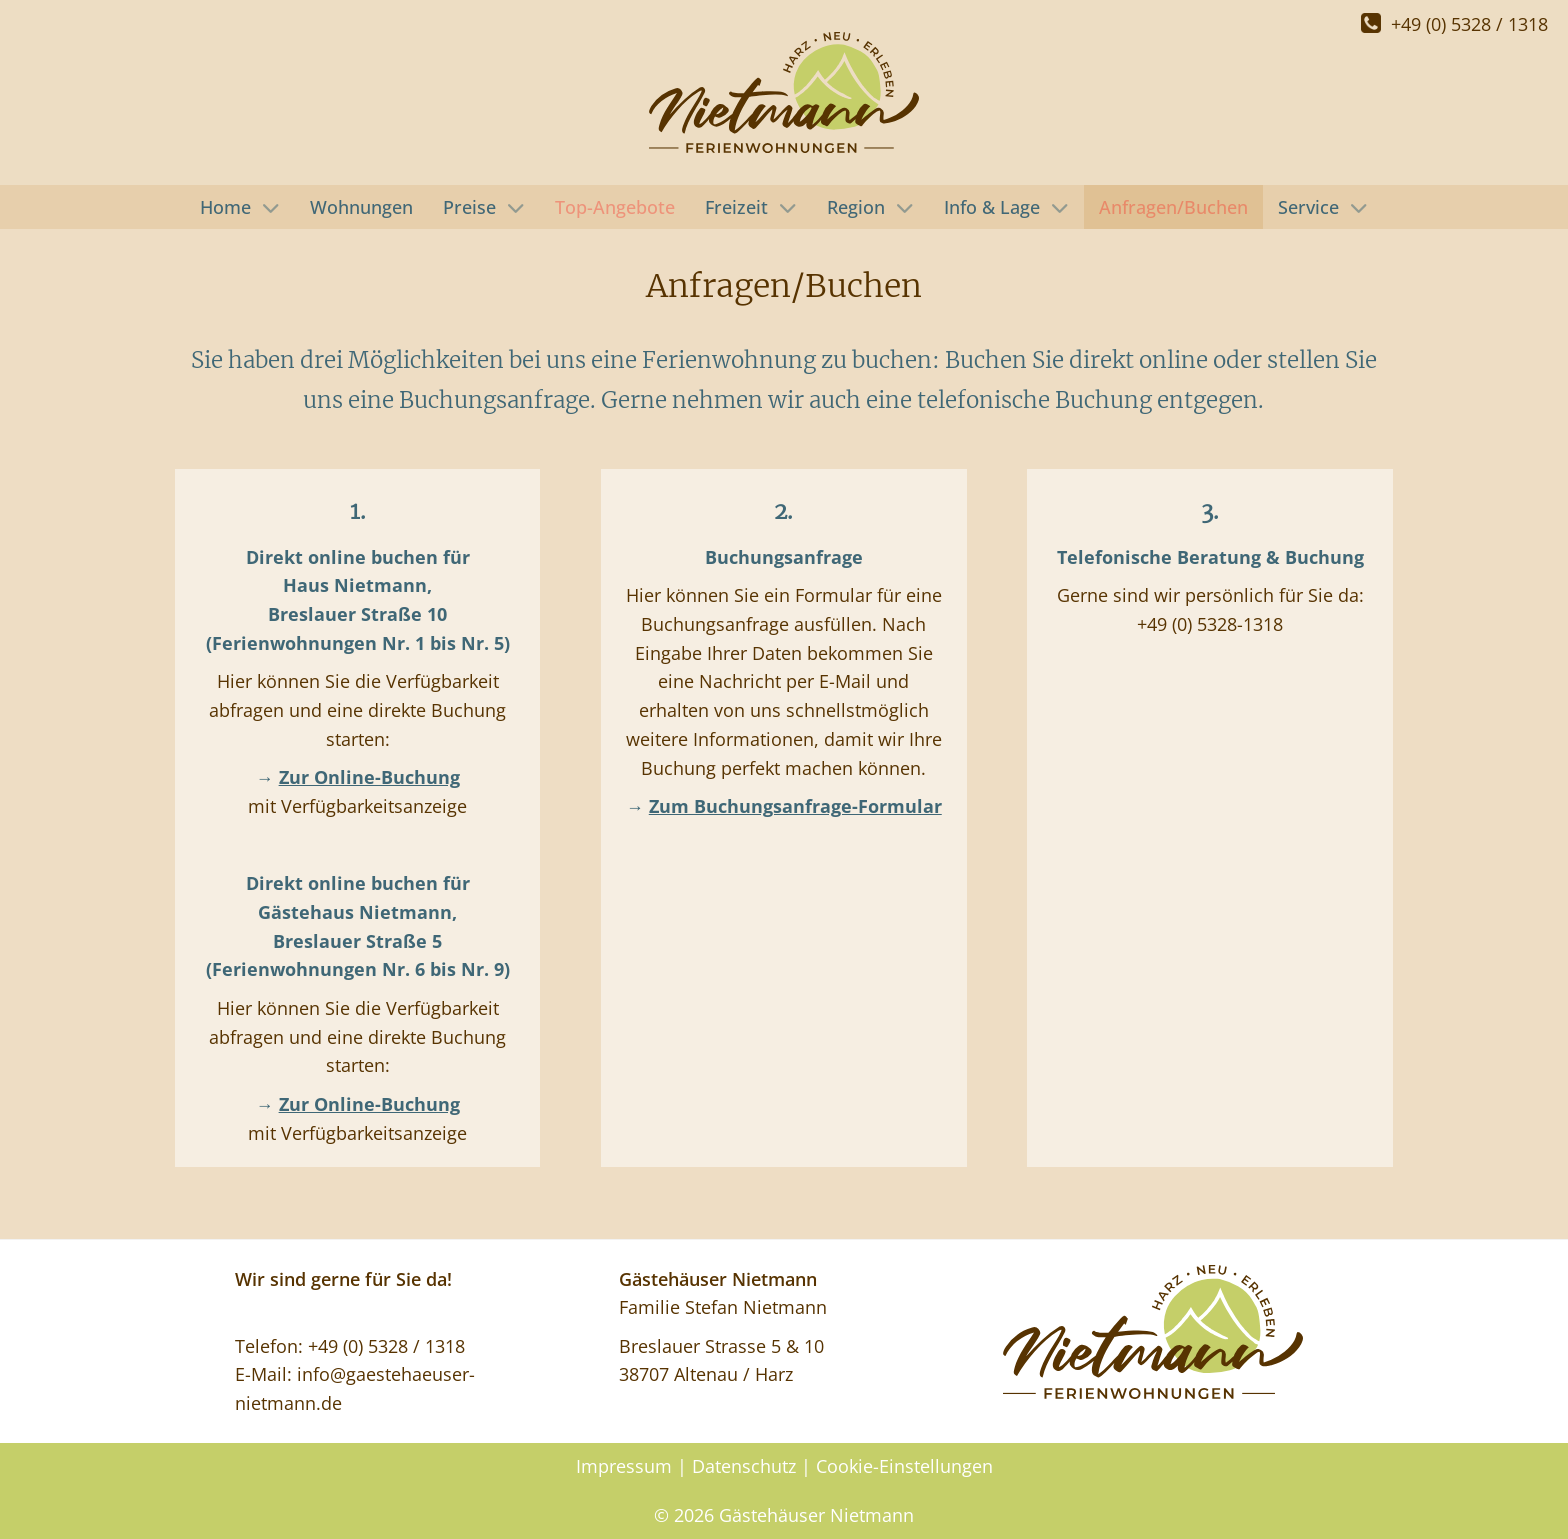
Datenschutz (744, 1466)
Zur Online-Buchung (369, 777)
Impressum (624, 1466)
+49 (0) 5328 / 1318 (1454, 24)
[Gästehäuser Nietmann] (784, 92)
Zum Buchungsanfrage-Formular (795, 806)
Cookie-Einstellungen (904, 1466)
